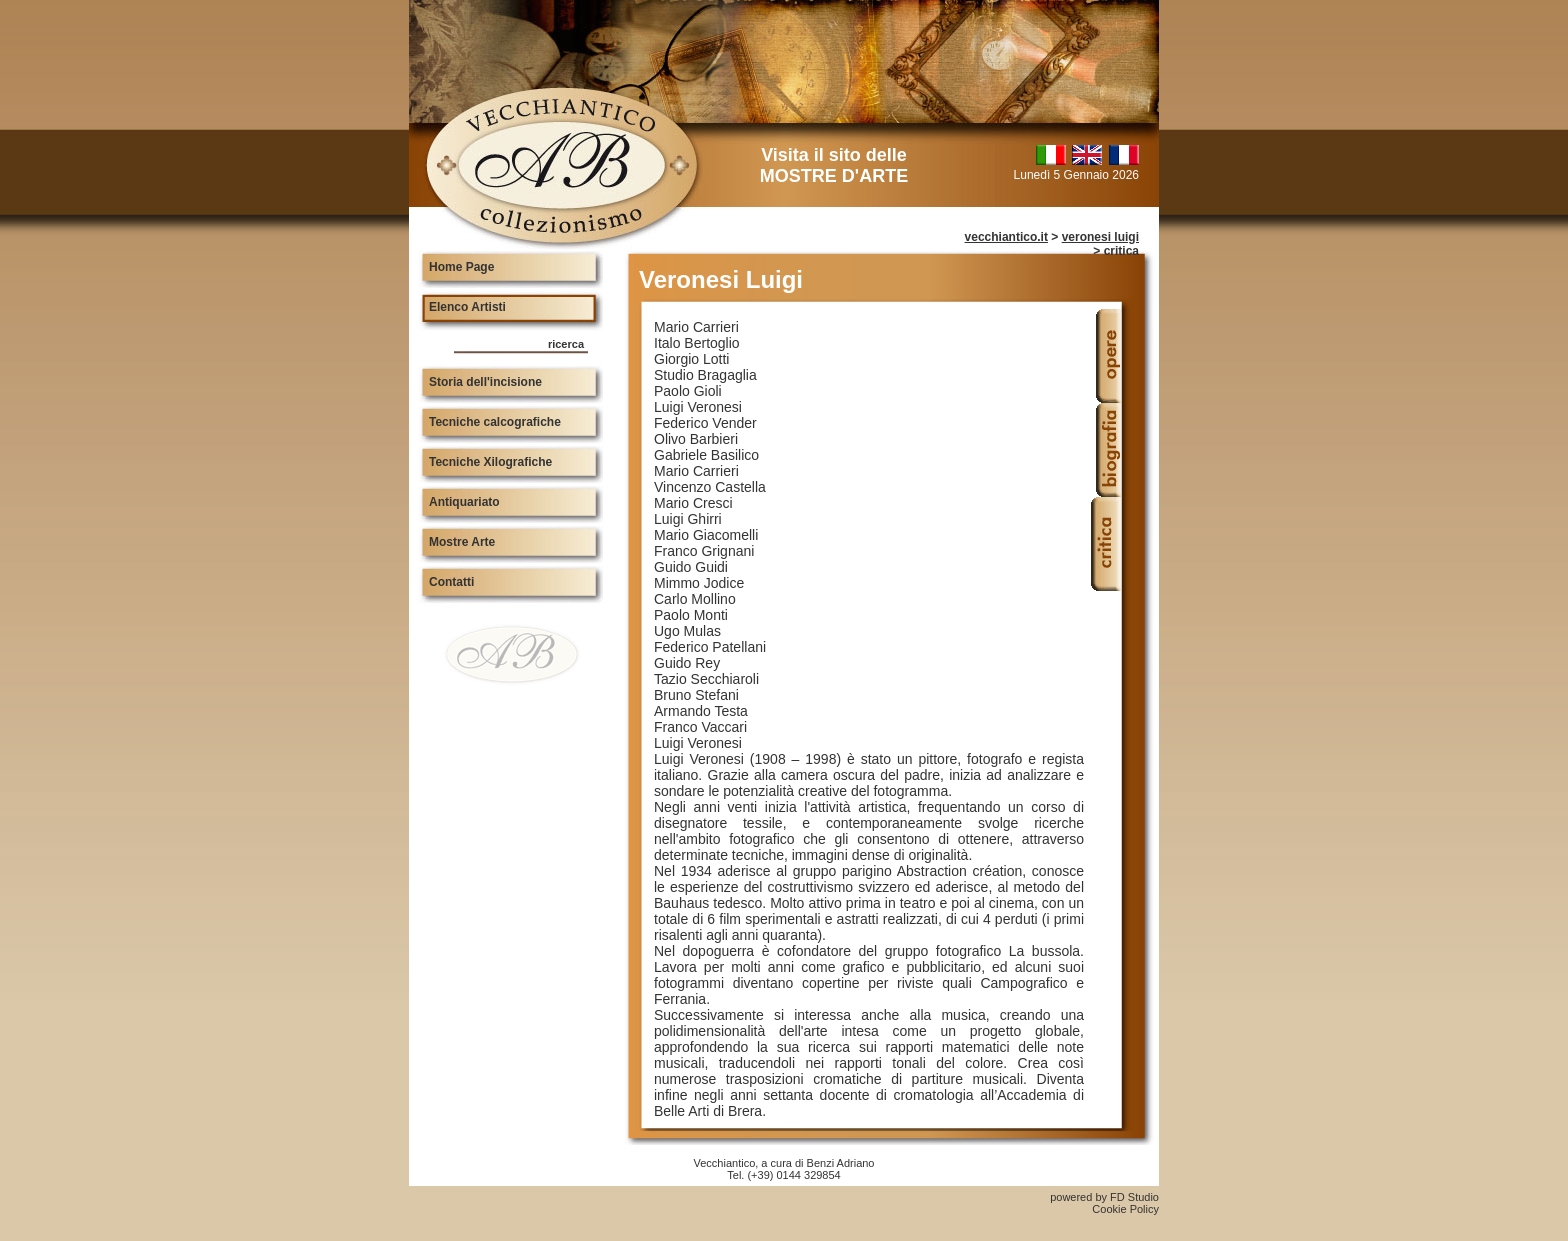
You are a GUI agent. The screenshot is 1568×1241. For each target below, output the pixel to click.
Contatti (451, 582)
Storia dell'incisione (485, 382)
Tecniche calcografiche (495, 422)
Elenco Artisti (467, 307)
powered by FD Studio (1104, 1197)
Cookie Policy (1125, 1209)
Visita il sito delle (834, 165)
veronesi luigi (1100, 237)
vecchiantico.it (1006, 237)
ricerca (566, 344)
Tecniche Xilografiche (490, 462)
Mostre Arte (462, 542)
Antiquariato (464, 502)
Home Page (461, 267)
